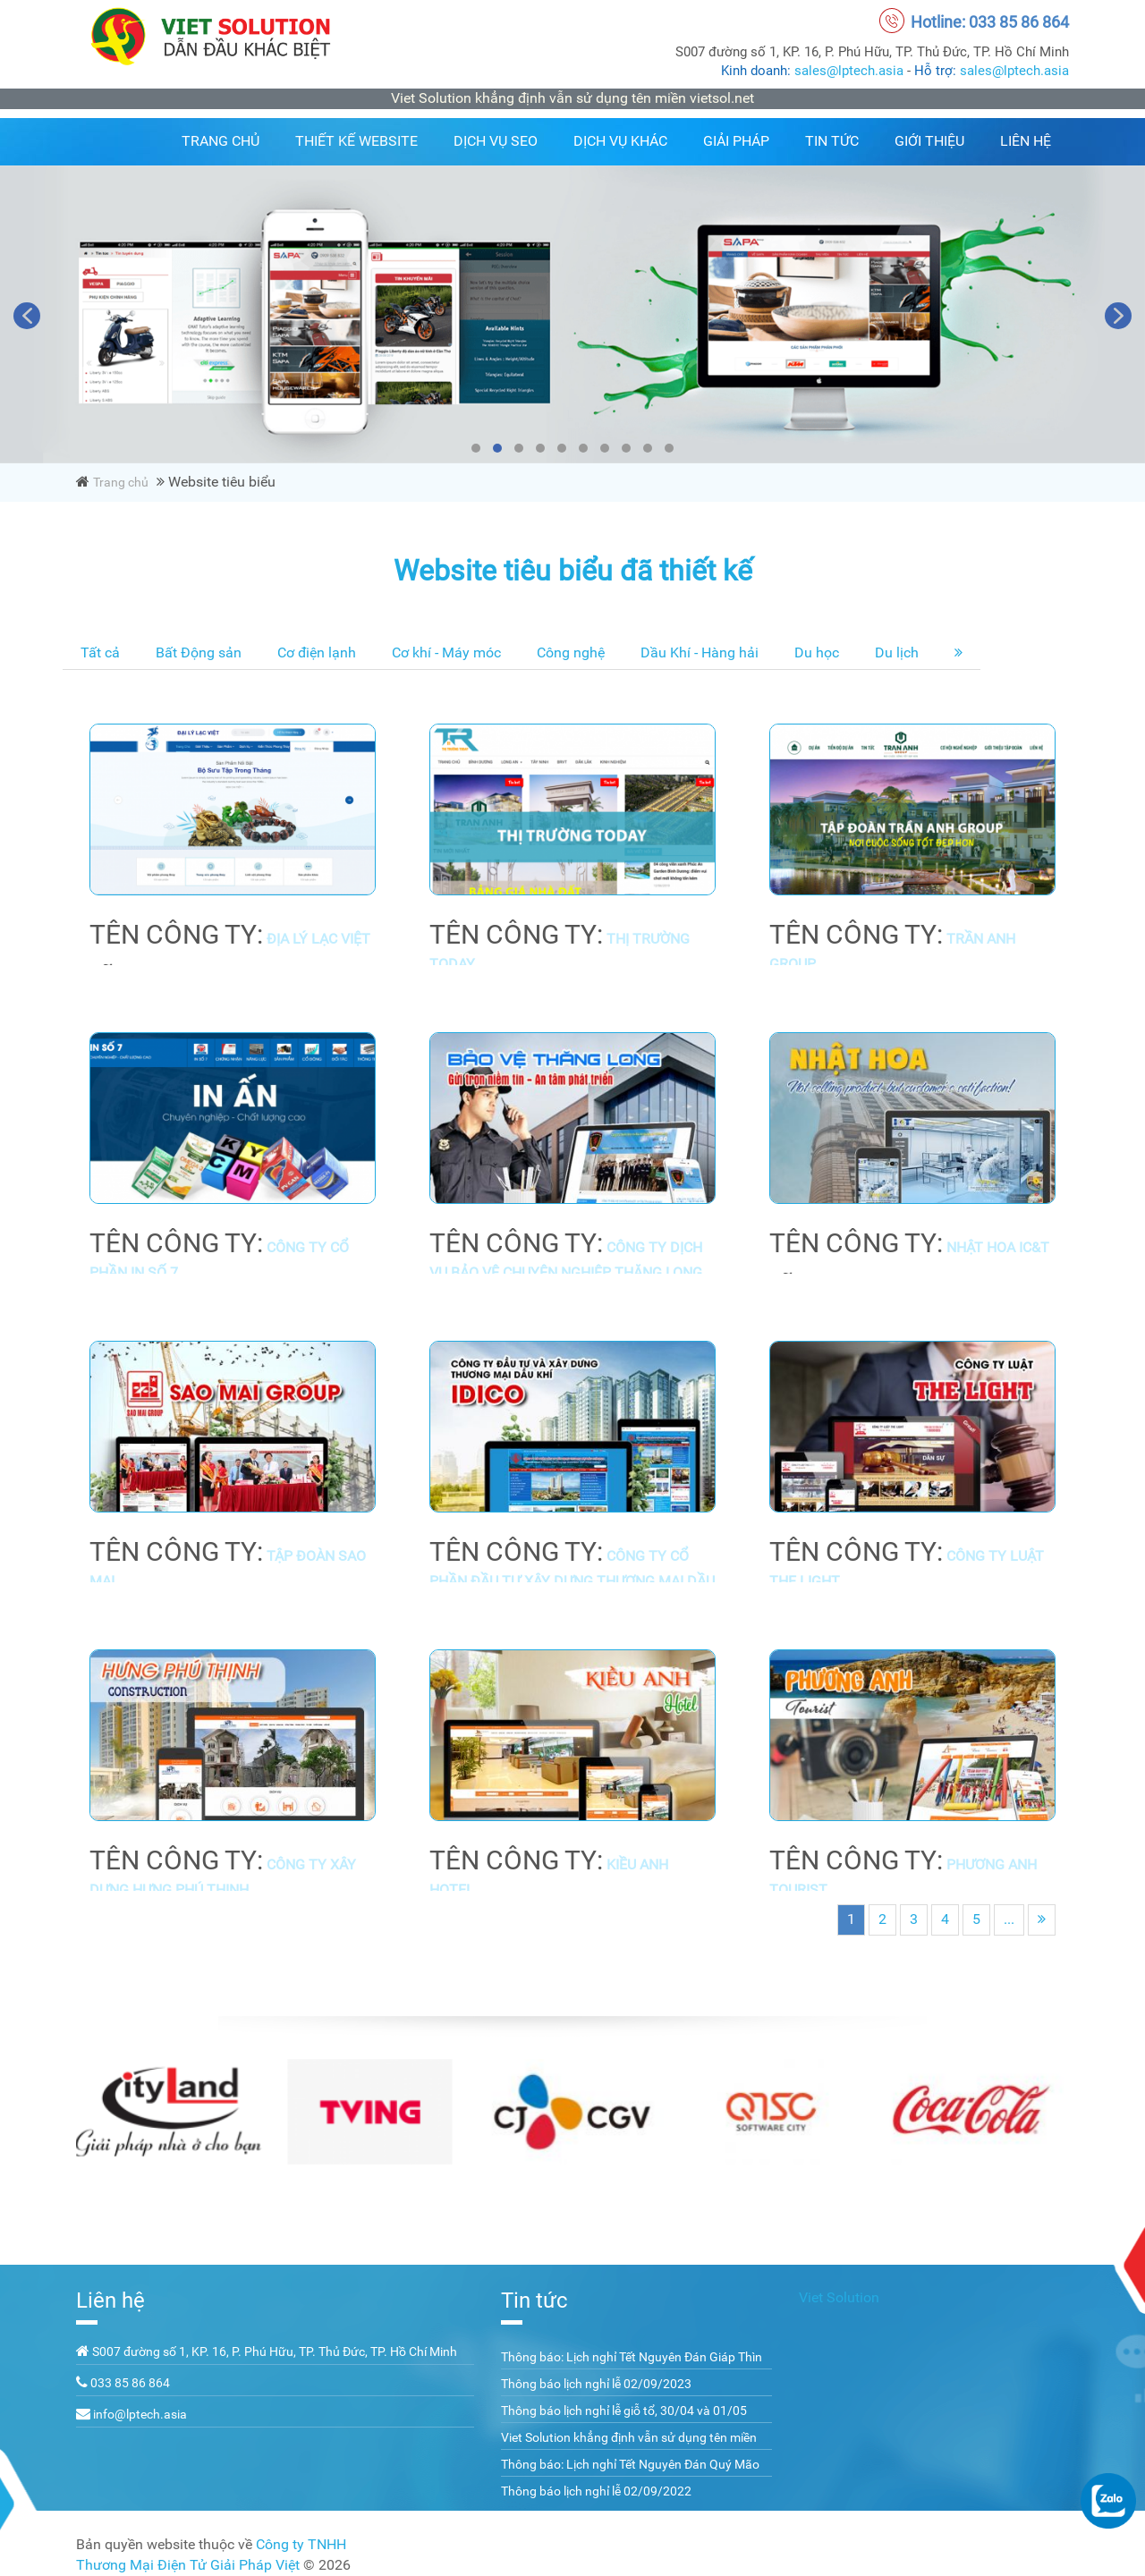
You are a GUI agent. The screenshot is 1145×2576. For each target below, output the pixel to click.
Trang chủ (220, 140)
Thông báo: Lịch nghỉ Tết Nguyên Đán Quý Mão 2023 (630, 2474)
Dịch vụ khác (620, 140)
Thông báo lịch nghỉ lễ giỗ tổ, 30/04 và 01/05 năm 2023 (624, 2420)
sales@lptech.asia (848, 71)
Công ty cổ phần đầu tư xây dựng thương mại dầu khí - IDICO (572, 1578)
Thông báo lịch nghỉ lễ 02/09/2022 (596, 2491)
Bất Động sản (199, 652)
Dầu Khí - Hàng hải (699, 652)
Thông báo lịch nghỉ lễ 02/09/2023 (596, 2384)
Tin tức (832, 140)
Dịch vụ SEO (496, 140)
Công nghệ (571, 652)
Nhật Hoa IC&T (997, 1247)
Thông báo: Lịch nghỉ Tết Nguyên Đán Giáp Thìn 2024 (631, 2367)
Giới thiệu (929, 140)
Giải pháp (736, 140)
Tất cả (100, 652)
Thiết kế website (356, 140)
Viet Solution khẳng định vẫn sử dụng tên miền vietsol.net (572, 97)
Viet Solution (839, 2297)
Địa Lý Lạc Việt (318, 938)
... (1009, 1919)
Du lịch (897, 652)
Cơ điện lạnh (316, 652)
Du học (816, 652)
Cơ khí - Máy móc (446, 652)
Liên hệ (1025, 140)
